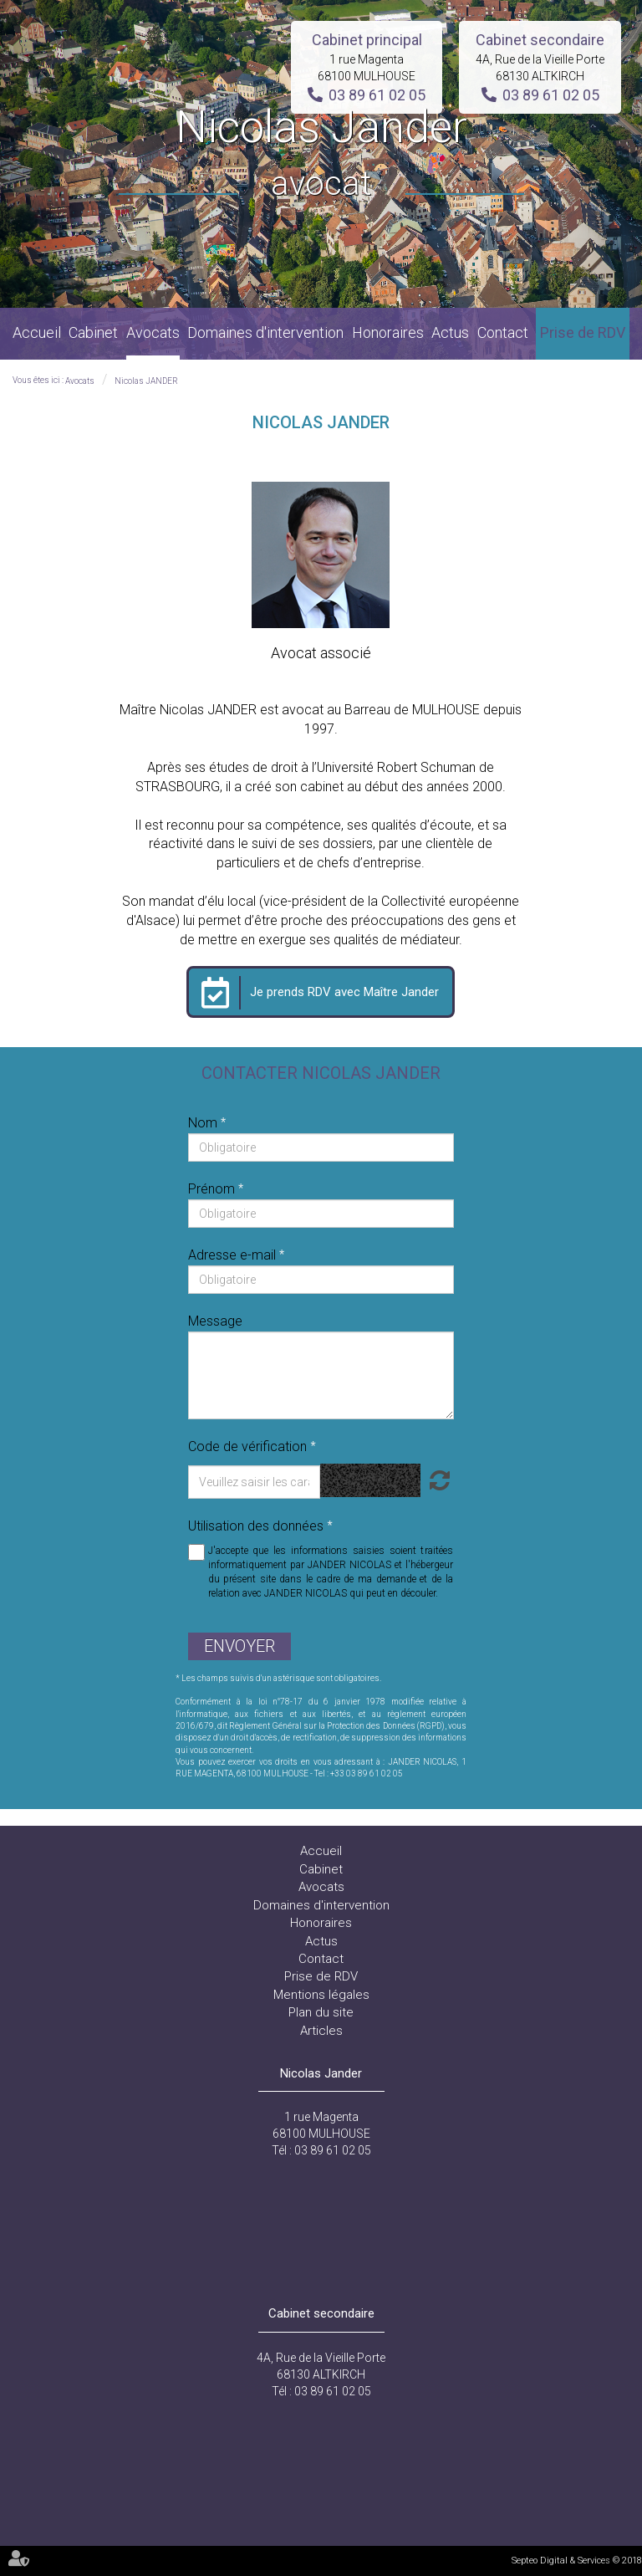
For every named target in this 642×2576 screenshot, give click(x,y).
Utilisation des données (256, 1526)
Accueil (37, 332)
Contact (502, 332)
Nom (204, 1123)
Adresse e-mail (233, 1255)
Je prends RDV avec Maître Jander (344, 991)
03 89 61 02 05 (377, 95)
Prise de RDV (582, 332)
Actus (450, 332)
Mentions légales (321, 1994)
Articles (321, 2030)
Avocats (153, 332)
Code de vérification (247, 1446)
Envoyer (239, 1646)
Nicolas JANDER (146, 381)
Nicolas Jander (321, 154)
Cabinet (93, 332)
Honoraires (388, 332)
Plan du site (321, 2012)
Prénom (213, 1189)
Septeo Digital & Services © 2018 (577, 2560)
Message (215, 1321)
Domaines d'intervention (265, 332)
